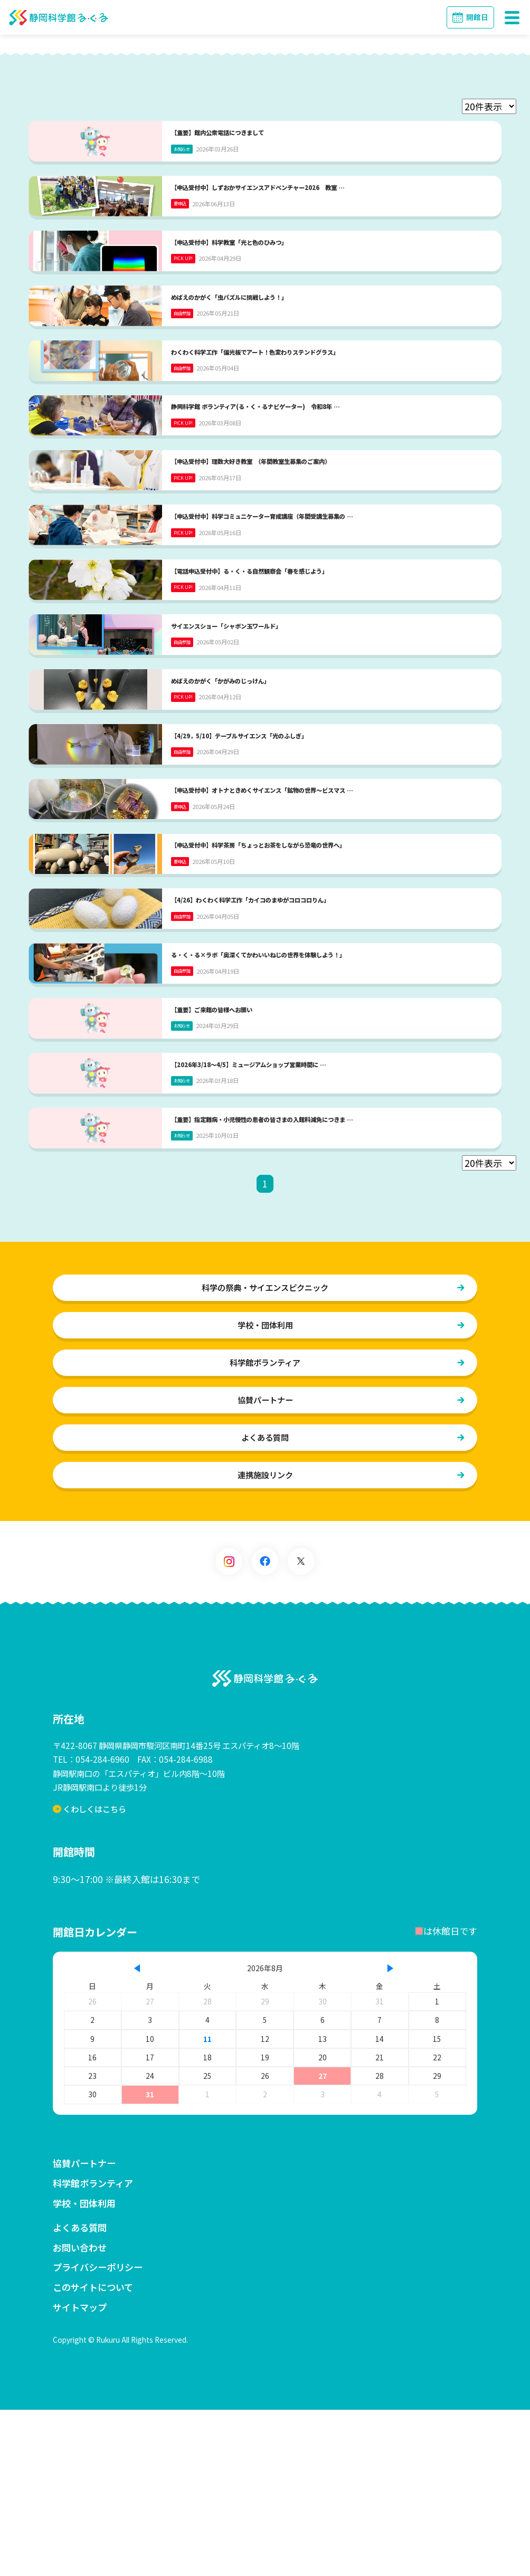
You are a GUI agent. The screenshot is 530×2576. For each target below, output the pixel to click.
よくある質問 (265, 1603)
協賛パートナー (265, 1565)
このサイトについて (93, 2453)
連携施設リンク (265, 1641)
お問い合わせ (80, 2413)
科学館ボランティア (265, 1527)
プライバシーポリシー (98, 2433)
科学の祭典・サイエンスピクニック (265, 1452)
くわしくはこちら (90, 1975)
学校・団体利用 (265, 1490)
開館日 (477, 17)
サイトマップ (80, 2473)
